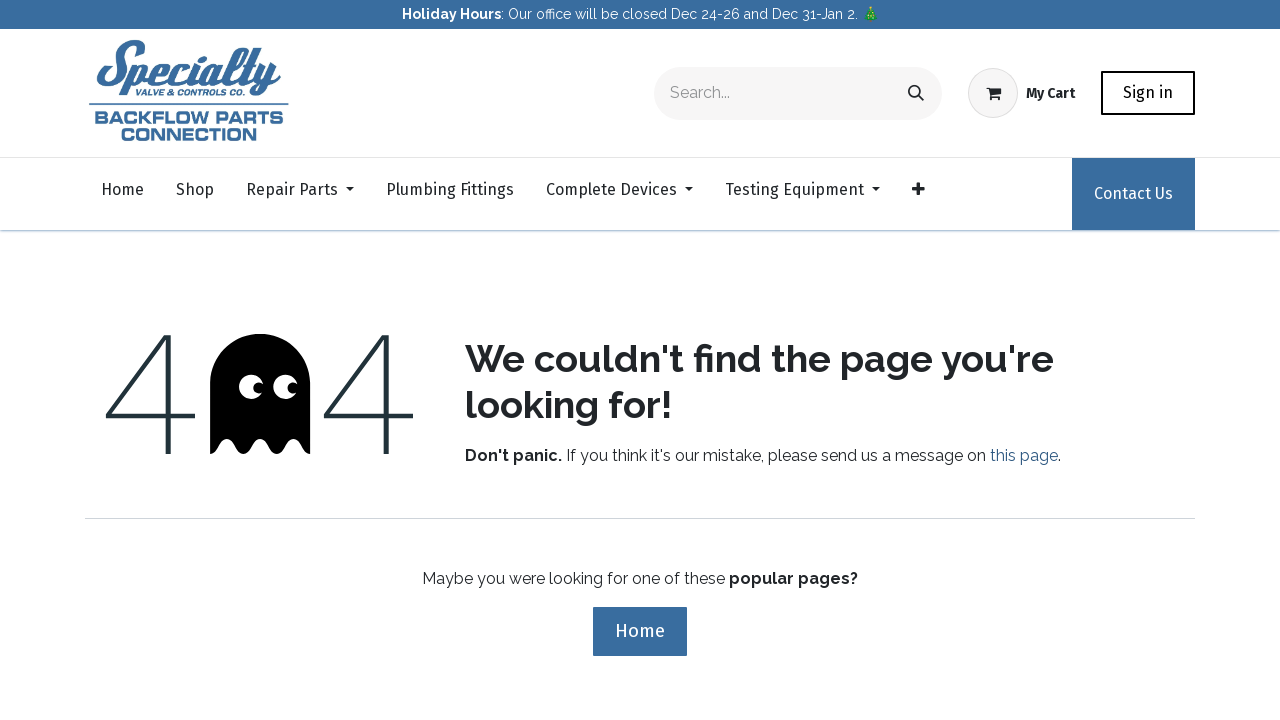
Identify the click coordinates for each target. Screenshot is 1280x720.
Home (640, 630)
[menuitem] (122, 194)
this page (1024, 455)
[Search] (916, 93)
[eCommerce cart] (1021, 93)
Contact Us (1133, 193)
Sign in (1148, 92)
